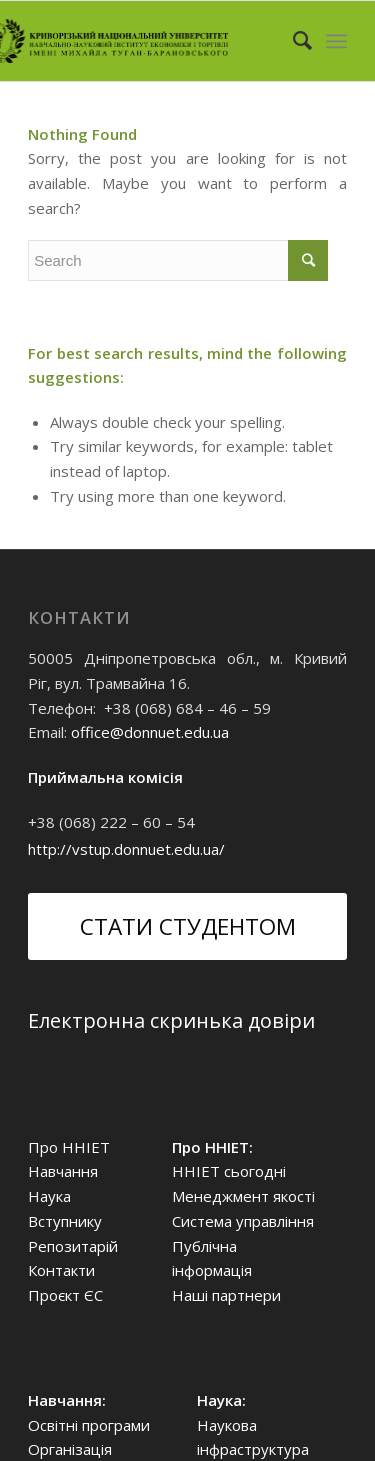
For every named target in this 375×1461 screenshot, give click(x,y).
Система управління (243, 1221)
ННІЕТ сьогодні (229, 1171)
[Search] (292, 41)
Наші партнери (226, 1295)
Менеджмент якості (243, 1196)
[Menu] (336, 41)
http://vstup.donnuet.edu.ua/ (126, 849)
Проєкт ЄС (65, 1295)
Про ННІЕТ (69, 1147)
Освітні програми (89, 1425)
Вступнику (65, 1221)
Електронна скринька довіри (171, 1020)
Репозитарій (73, 1246)
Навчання (63, 1171)
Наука (49, 1196)
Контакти (61, 1270)
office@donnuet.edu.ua (150, 732)
